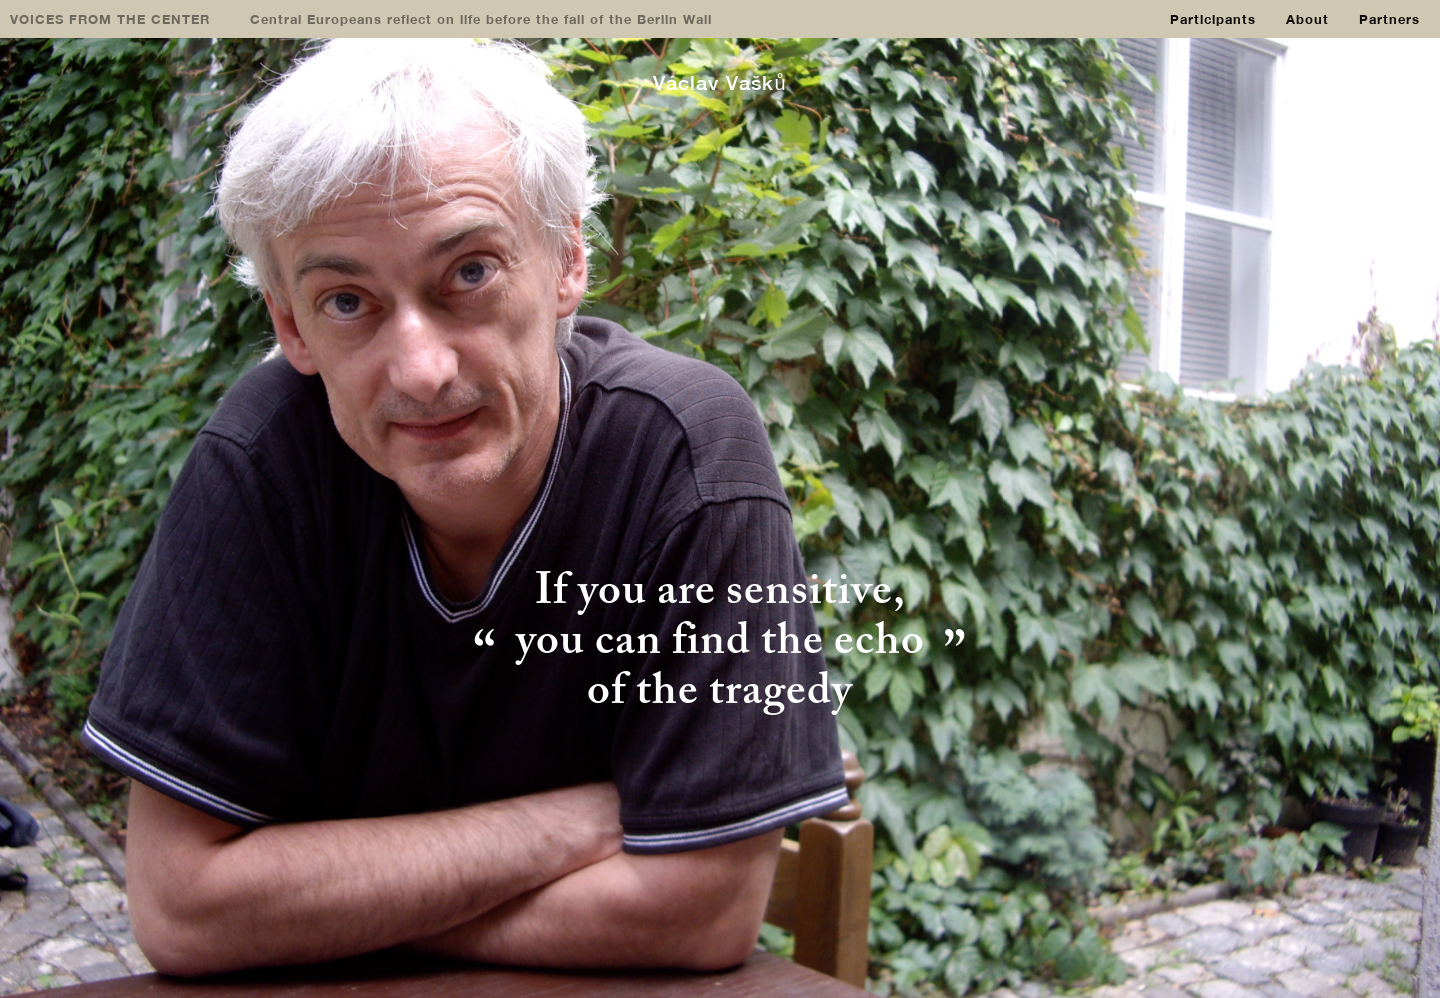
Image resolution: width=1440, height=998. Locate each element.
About (1307, 19)
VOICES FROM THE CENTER (110, 19)
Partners (1389, 19)
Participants (1213, 19)
